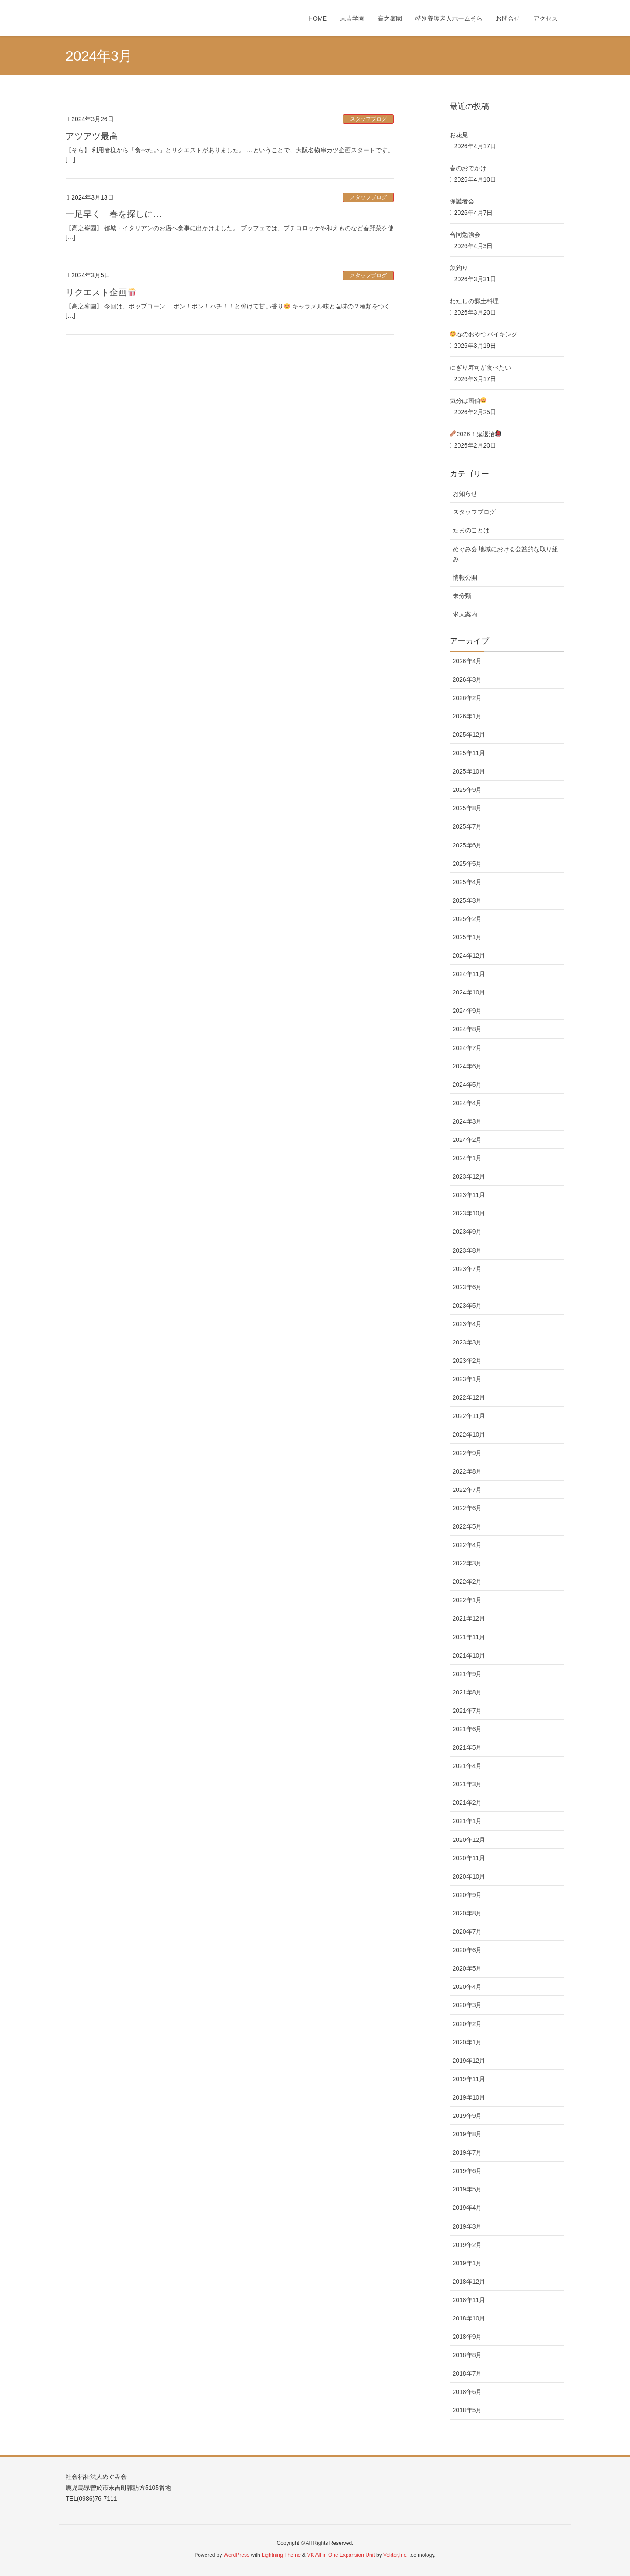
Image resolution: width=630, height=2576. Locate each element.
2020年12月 (469, 1839)
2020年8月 (467, 1913)
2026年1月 (467, 716)
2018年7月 (467, 2373)
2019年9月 (467, 2115)
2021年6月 (467, 1729)
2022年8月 (467, 1471)
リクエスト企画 (101, 292)
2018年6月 (467, 2391)
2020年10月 (469, 1876)
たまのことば (471, 530)
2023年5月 (467, 1305)
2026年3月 (467, 679)
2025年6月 (467, 845)
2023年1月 (467, 1379)
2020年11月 (469, 1858)
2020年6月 (467, 1949)
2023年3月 (467, 1342)
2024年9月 (467, 1010)
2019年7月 (467, 2152)
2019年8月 (467, 2134)
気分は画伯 (468, 400)
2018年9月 (467, 2336)
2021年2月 (467, 1802)
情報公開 (465, 577)
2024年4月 (467, 1102)
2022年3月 (467, 1563)
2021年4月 (467, 1765)
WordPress (236, 2555)
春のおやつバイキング (484, 334)
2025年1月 (467, 937)
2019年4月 (467, 2207)
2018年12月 (469, 2281)
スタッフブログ (368, 119)
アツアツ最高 (92, 136)
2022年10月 (469, 1434)
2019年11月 (469, 2079)
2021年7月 (467, 1710)
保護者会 (462, 201)
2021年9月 (467, 1673)
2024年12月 (469, 955)
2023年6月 (467, 1287)
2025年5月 (467, 863)
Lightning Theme (281, 2555)
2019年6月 (467, 2170)
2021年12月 (469, 1618)
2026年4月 (467, 661)
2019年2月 (467, 2244)
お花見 (459, 134)
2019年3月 (467, 2226)
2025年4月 (467, 882)
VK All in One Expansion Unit (341, 2555)
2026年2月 (467, 697)
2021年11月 (469, 1637)
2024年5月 (467, 1084)
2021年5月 (467, 1747)
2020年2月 (467, 2023)
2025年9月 (467, 789)
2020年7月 (467, 1931)
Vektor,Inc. (395, 2555)
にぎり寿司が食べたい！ (483, 367)
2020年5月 (467, 1968)
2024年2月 (467, 1139)
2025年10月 (469, 771)
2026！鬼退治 (482, 434)
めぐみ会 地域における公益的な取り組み (506, 554)
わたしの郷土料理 (474, 301)
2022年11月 (469, 1415)
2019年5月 (467, 2189)
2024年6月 (467, 1066)
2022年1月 (467, 1599)
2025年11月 (469, 752)
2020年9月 (467, 1894)
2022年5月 (467, 1526)
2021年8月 (467, 1692)
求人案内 (465, 614)
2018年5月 (467, 2410)
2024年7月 (467, 1047)
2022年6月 (467, 1508)
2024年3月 (467, 1121)
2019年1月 (467, 2263)
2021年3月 (467, 1784)
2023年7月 (467, 1268)
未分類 (462, 595)
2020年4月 (467, 1986)
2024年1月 (467, 1158)
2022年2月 (467, 1581)
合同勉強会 (465, 234)
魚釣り (459, 267)
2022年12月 (469, 1397)
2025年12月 (469, 734)
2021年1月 (467, 1820)
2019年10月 (469, 2097)
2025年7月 (467, 826)
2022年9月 (467, 1452)
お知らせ (465, 493)
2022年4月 (467, 1544)
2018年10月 (469, 2318)
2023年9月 (467, 1231)
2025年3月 (467, 900)
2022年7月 (467, 1489)
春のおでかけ (468, 168)
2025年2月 (467, 918)
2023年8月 (467, 1250)
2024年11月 (469, 973)
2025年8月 (467, 808)
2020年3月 (467, 2005)
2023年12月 (469, 1176)
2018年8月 (467, 2355)
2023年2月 (467, 1360)
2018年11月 (469, 2299)
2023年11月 (469, 1194)
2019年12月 (469, 2060)
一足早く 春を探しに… (114, 214)
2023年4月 (467, 1323)
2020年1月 (467, 2042)
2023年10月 (469, 1213)
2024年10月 (469, 992)
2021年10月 (469, 1655)
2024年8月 (467, 1029)
